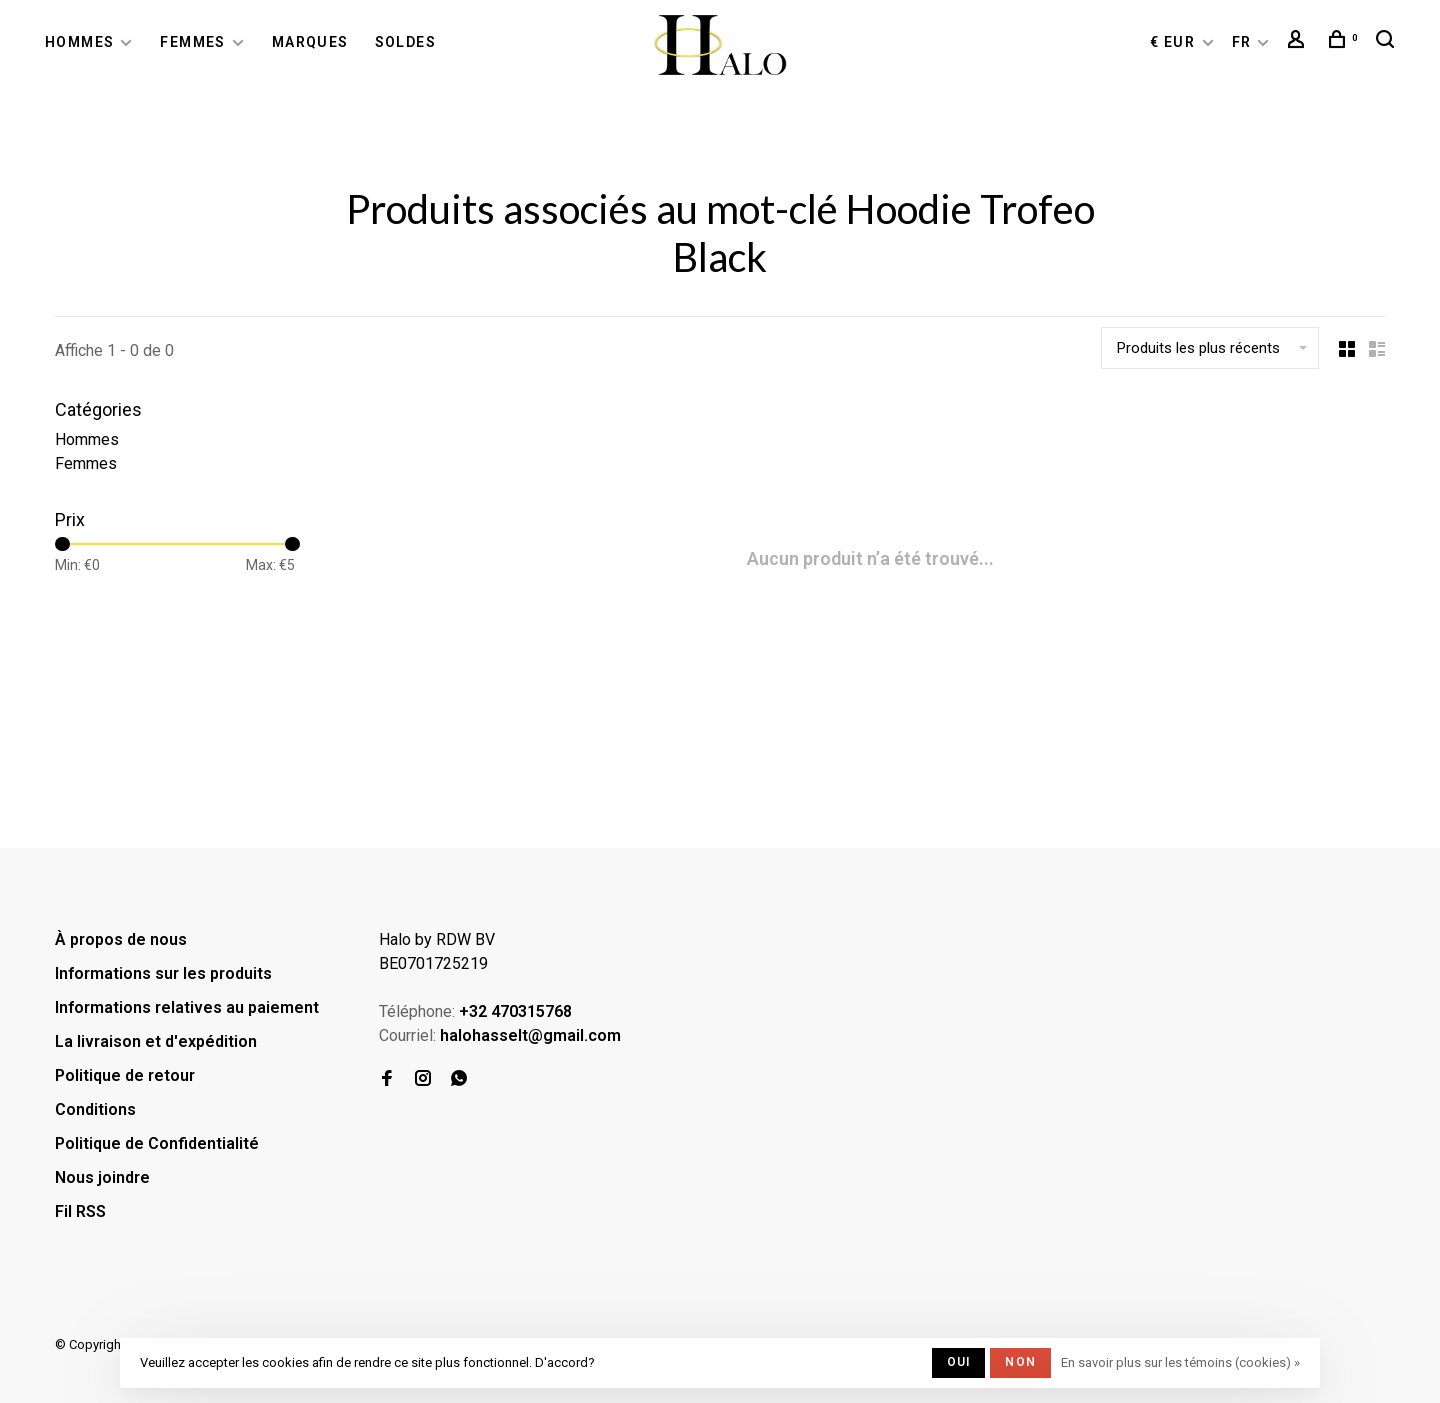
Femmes (192, 42)
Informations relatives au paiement (187, 1007)
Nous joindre (102, 1177)
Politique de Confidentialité (157, 1143)
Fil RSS (80, 1211)
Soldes (405, 42)
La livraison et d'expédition (156, 1041)
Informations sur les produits (163, 973)
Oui (959, 1362)
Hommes (79, 42)
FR (1242, 42)
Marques (310, 42)
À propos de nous (121, 939)
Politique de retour (125, 1075)
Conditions (95, 1109)
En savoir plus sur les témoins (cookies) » (1180, 1362)
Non (1020, 1362)
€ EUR (1174, 42)
